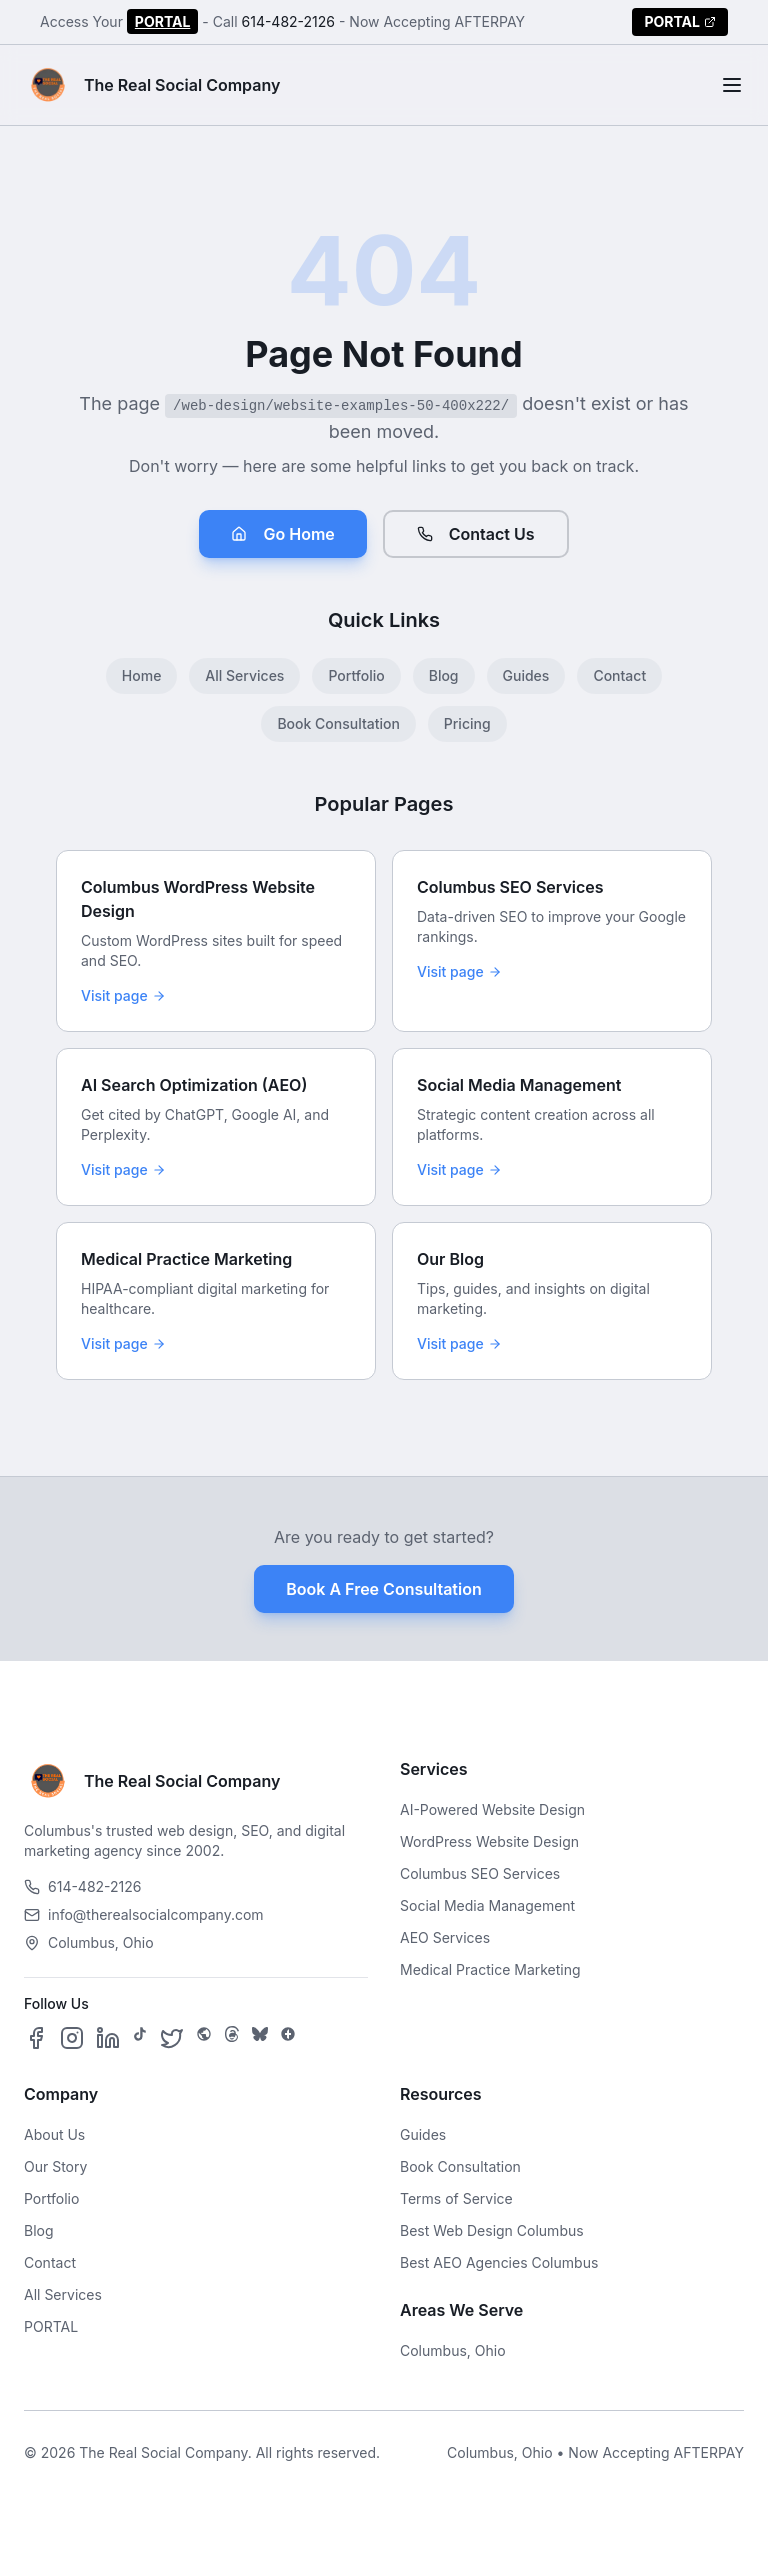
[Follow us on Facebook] (36, 2038)
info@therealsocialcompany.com (144, 1914)
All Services (244, 675)
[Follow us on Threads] (232, 2038)
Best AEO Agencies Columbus (499, 2262)
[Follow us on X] (172, 2038)
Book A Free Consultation (383, 1589)
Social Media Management (487, 1905)
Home (142, 675)
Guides (526, 675)
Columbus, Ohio (453, 2350)
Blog (444, 675)
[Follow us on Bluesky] (260, 2038)
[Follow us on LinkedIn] (108, 2038)
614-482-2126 (289, 21)
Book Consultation (338, 723)
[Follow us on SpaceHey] (204, 2038)
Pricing (467, 723)
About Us (54, 2134)
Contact (619, 675)
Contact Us (476, 534)
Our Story (55, 2166)
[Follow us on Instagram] (72, 2038)
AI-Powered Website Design (492, 1809)
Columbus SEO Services (480, 1873)
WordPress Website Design (489, 1841)
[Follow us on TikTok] (140, 2038)
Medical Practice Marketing (490, 1969)
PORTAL (163, 21)
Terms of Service (456, 2198)
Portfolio (356, 675)
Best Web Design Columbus (492, 2230)
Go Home (282, 534)
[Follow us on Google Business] (288, 2038)
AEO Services (445, 1937)
